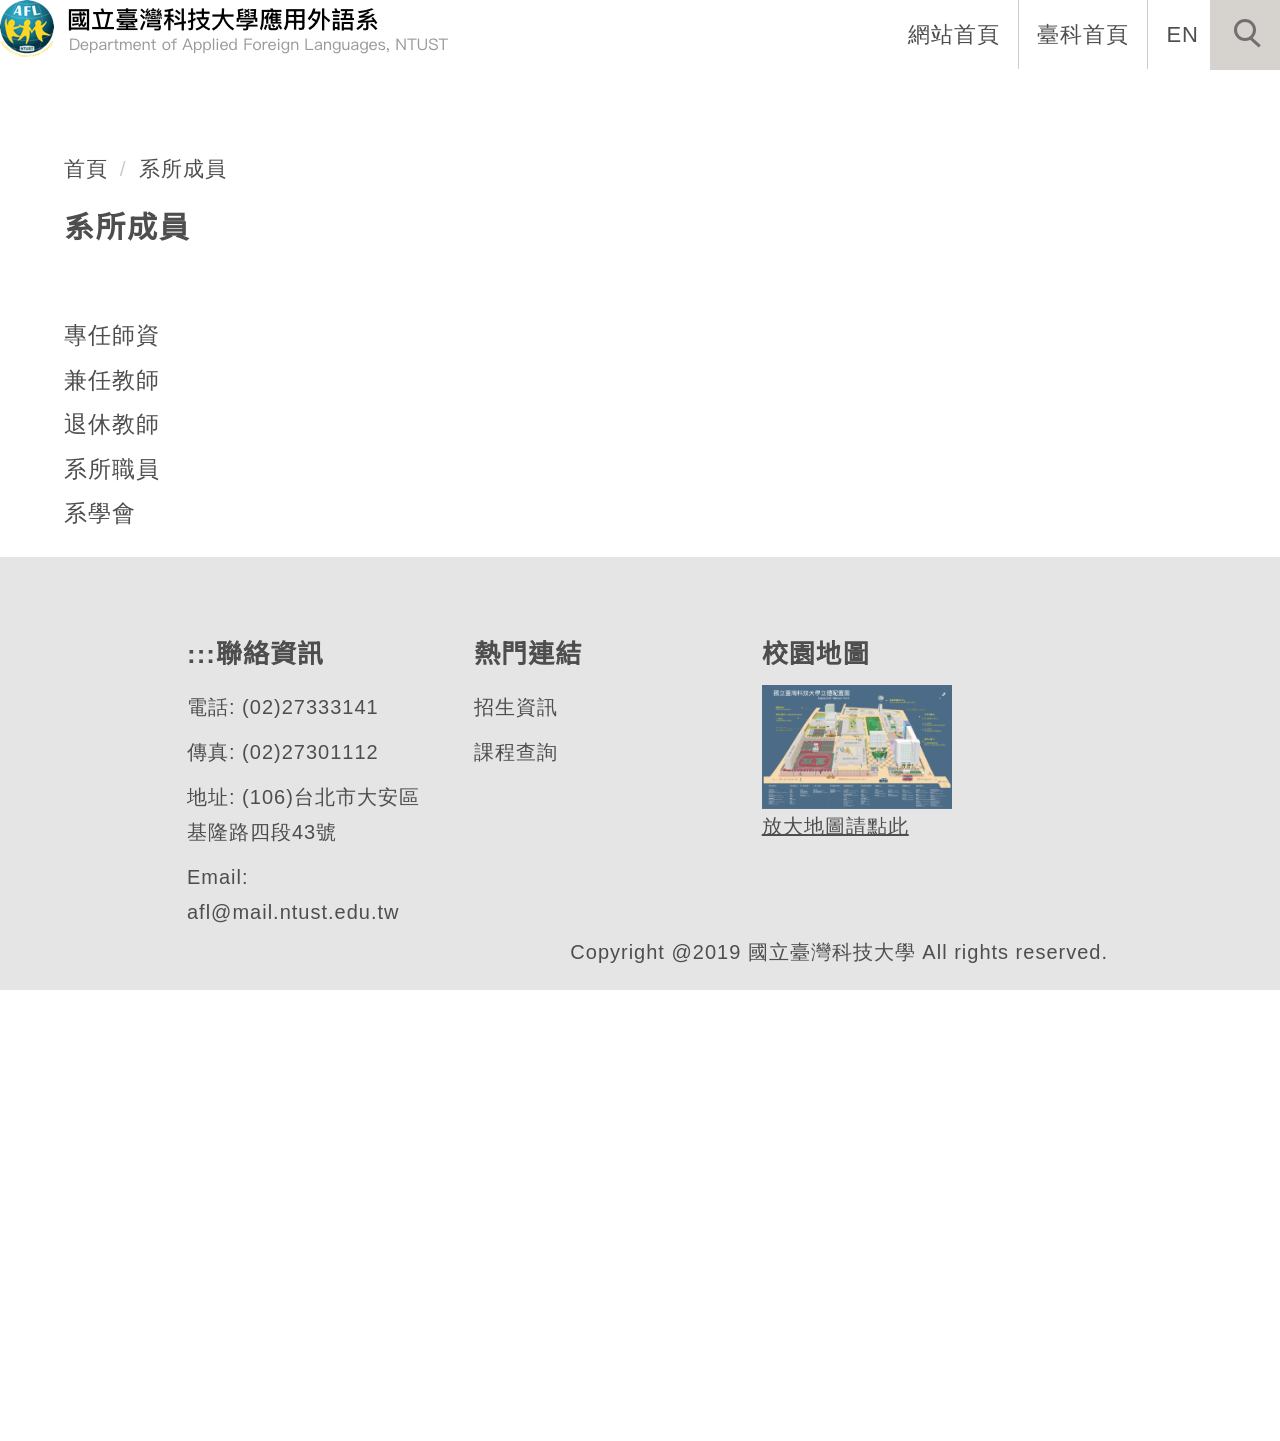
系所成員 (183, 619)
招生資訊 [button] (803, 100)
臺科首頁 (1085, 34)
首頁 (86, 619)
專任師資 (112, 786)
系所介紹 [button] (543, 100)
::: (446, 100)
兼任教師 (112, 831)
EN (1183, 34)
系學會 (100, 964)
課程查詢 (515, 1203)
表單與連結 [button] (1074, 100)
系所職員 (112, 920)
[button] (1245, 35)
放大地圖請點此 (832, 1278)
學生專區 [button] (933, 100)
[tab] (649, 470)
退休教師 (112, 875)
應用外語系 (154, 416)
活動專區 (1215, 100)
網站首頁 (956, 34)
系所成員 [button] (673, 100)
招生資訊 (515, 1158)
